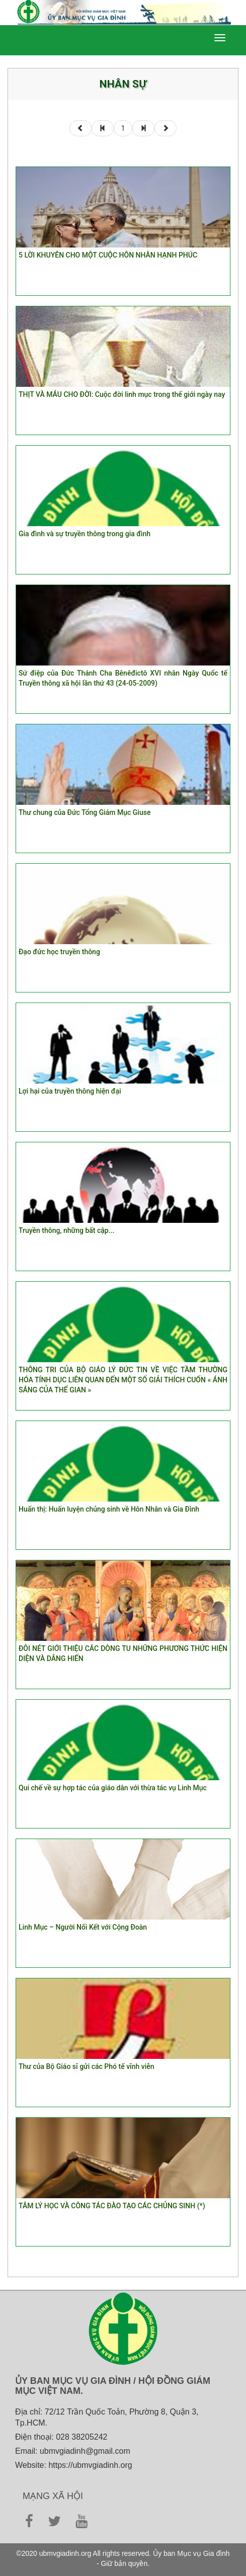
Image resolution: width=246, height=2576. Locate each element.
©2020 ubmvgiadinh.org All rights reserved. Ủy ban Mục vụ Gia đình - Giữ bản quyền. (122, 2558)
